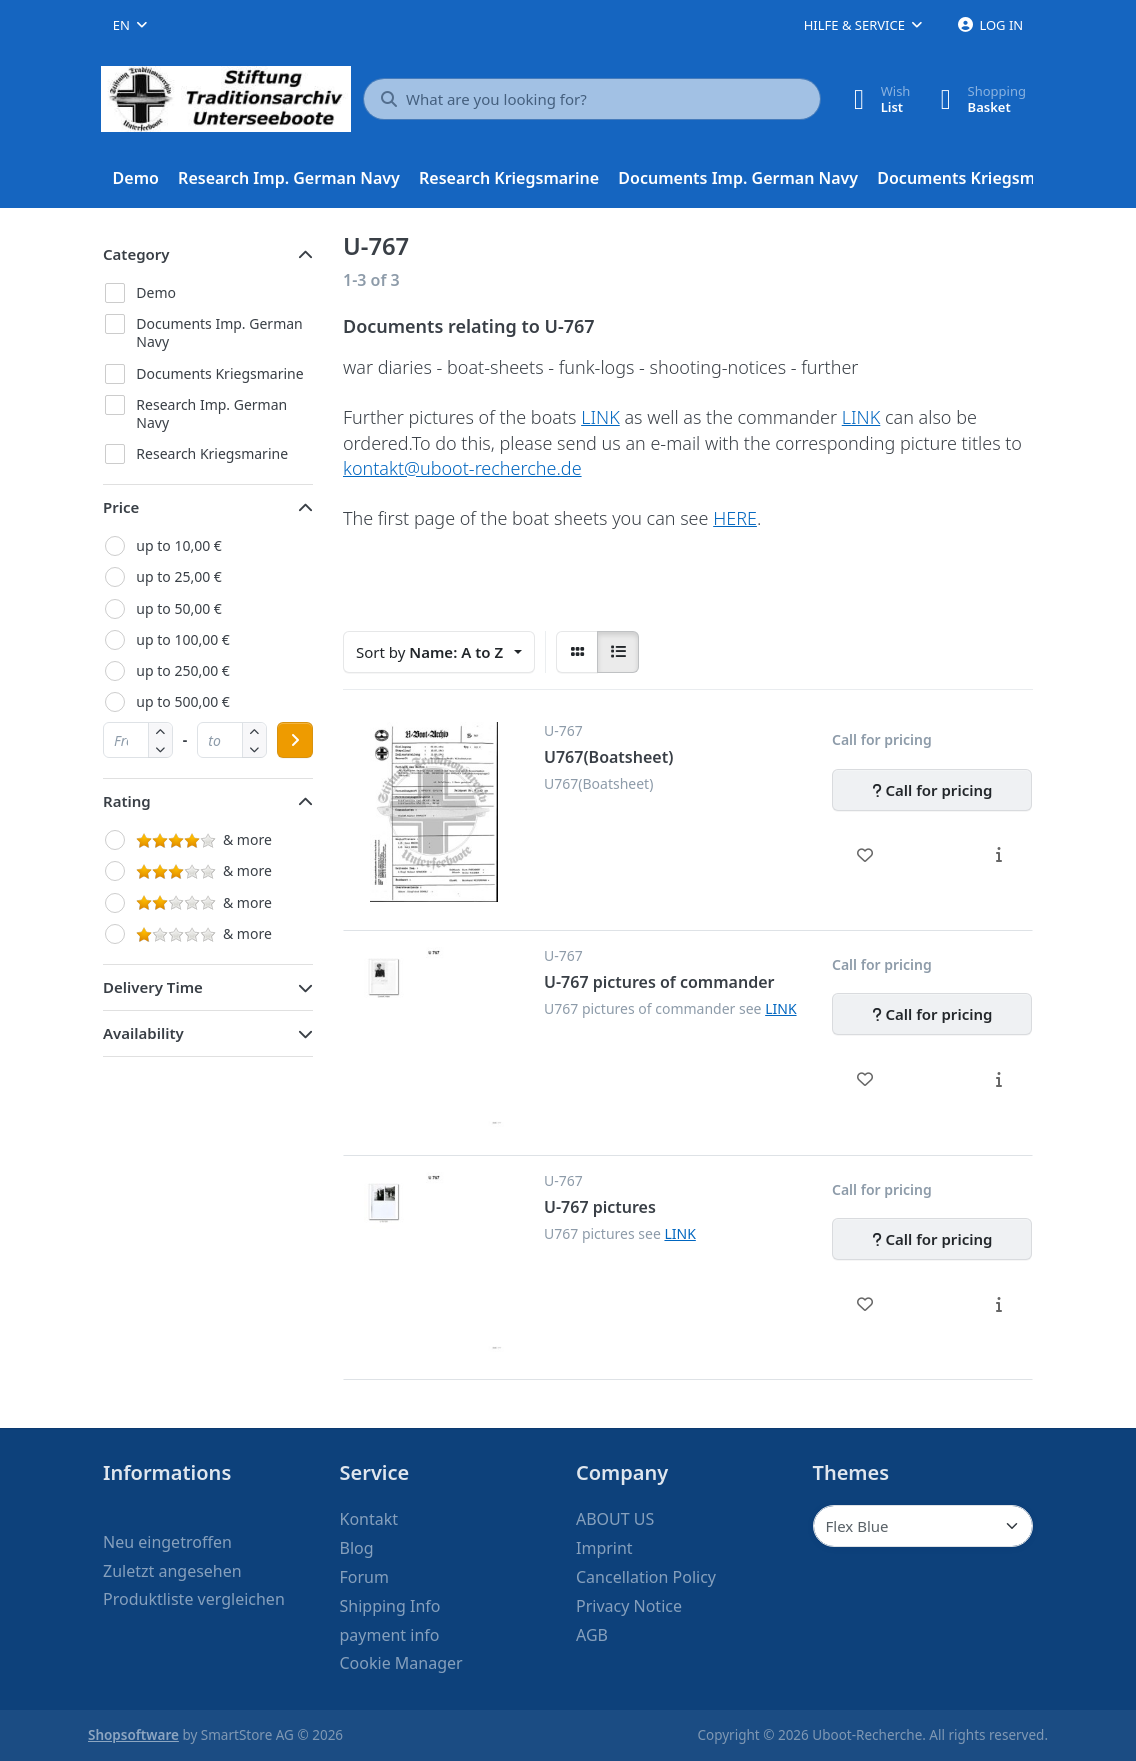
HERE (735, 518)
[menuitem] (136, 179)
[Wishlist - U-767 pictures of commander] (865, 1079)
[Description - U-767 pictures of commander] (998, 1079)
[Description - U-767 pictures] (998, 1304)
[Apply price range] (295, 740)
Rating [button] (127, 801)
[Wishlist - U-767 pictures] (865, 1304)
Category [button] (136, 254)
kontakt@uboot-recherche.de (462, 468)
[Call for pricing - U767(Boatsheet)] (932, 790)
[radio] (577, 652)
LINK (600, 417)
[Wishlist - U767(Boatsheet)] (865, 855)
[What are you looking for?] (592, 99)
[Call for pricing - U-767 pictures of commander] (932, 1014)
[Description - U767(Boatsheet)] (998, 855)
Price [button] (121, 507)
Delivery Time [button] (153, 987)
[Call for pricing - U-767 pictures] (932, 1239)
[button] (160, 748)
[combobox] (130, 25)
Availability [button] (143, 1033)
